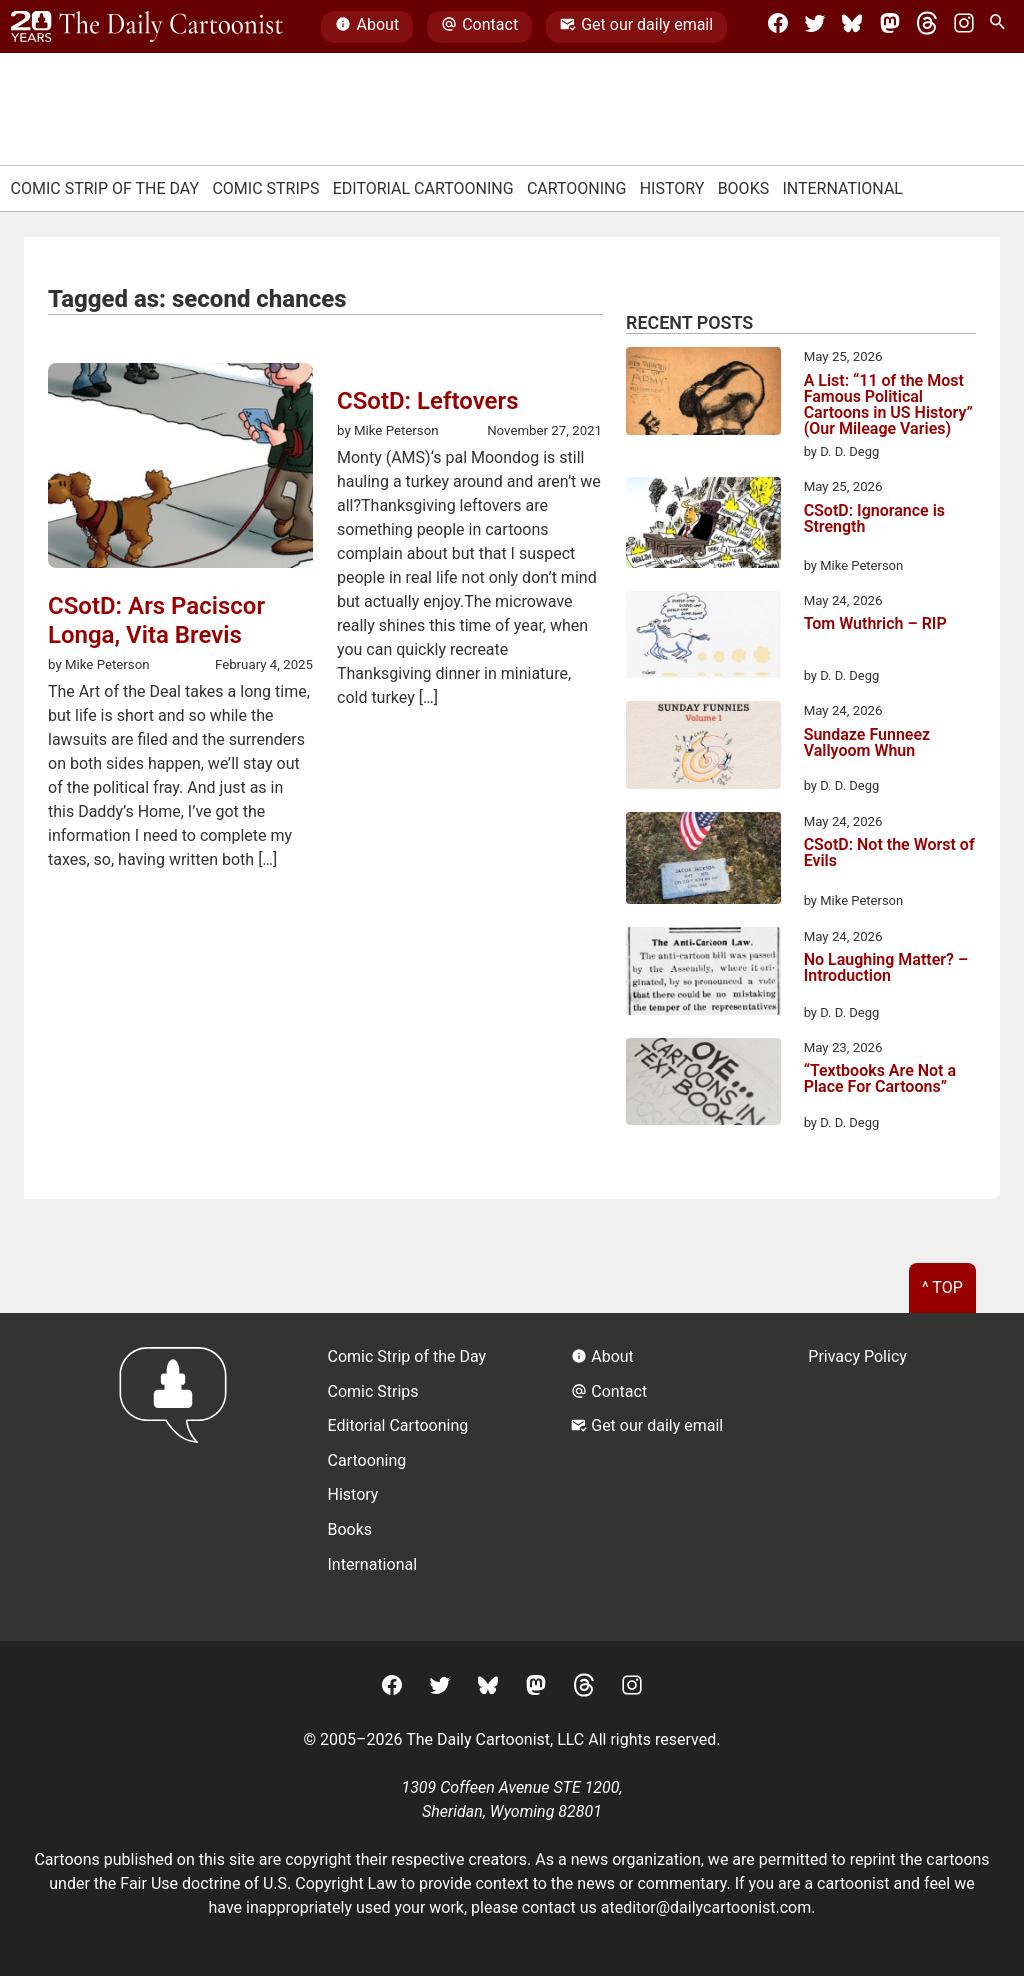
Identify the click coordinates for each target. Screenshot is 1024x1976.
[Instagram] (964, 27)
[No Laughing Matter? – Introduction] (703, 974)
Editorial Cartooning (423, 188)
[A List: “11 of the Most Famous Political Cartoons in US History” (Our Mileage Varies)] (703, 394)
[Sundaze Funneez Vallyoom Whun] (703, 748)
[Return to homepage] (179, 1476)
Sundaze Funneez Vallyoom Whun (867, 743)
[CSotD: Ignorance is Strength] (703, 526)
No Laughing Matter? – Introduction (886, 968)
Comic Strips (265, 188)
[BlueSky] (852, 27)
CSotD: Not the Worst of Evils (889, 853)
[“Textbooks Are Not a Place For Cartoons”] (703, 1085)
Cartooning (577, 188)
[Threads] (927, 27)
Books (744, 188)
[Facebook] (778, 27)
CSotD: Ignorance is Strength (874, 519)
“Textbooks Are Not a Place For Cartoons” (880, 1079)
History (672, 188)
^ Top (942, 1287)
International (842, 188)
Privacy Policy (857, 1356)
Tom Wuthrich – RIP (875, 624)
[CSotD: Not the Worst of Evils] (703, 861)
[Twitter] (815, 27)
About (367, 27)
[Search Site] (1001, 27)
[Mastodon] (890, 27)
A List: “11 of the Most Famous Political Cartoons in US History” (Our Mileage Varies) (888, 405)
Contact (479, 27)
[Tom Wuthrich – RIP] (703, 638)
